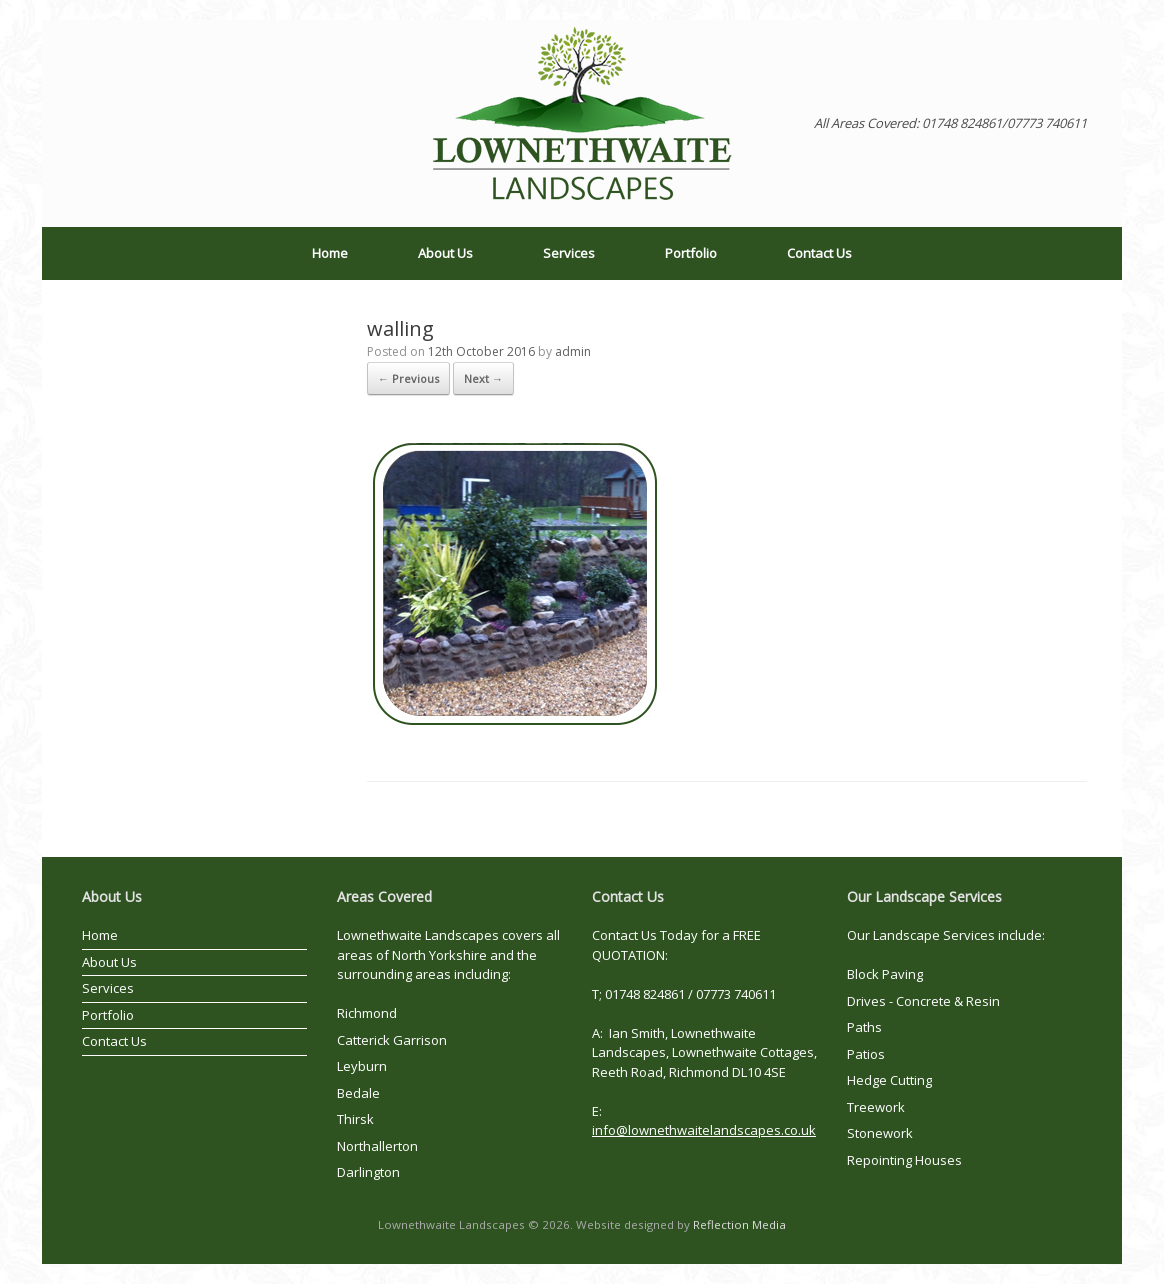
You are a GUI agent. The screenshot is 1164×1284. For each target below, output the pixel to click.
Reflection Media (739, 1224)
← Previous (408, 378)
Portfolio (691, 253)
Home (330, 253)
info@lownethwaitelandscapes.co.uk (704, 1130)
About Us (445, 253)
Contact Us (819, 253)
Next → (483, 378)
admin (573, 351)
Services (569, 253)
